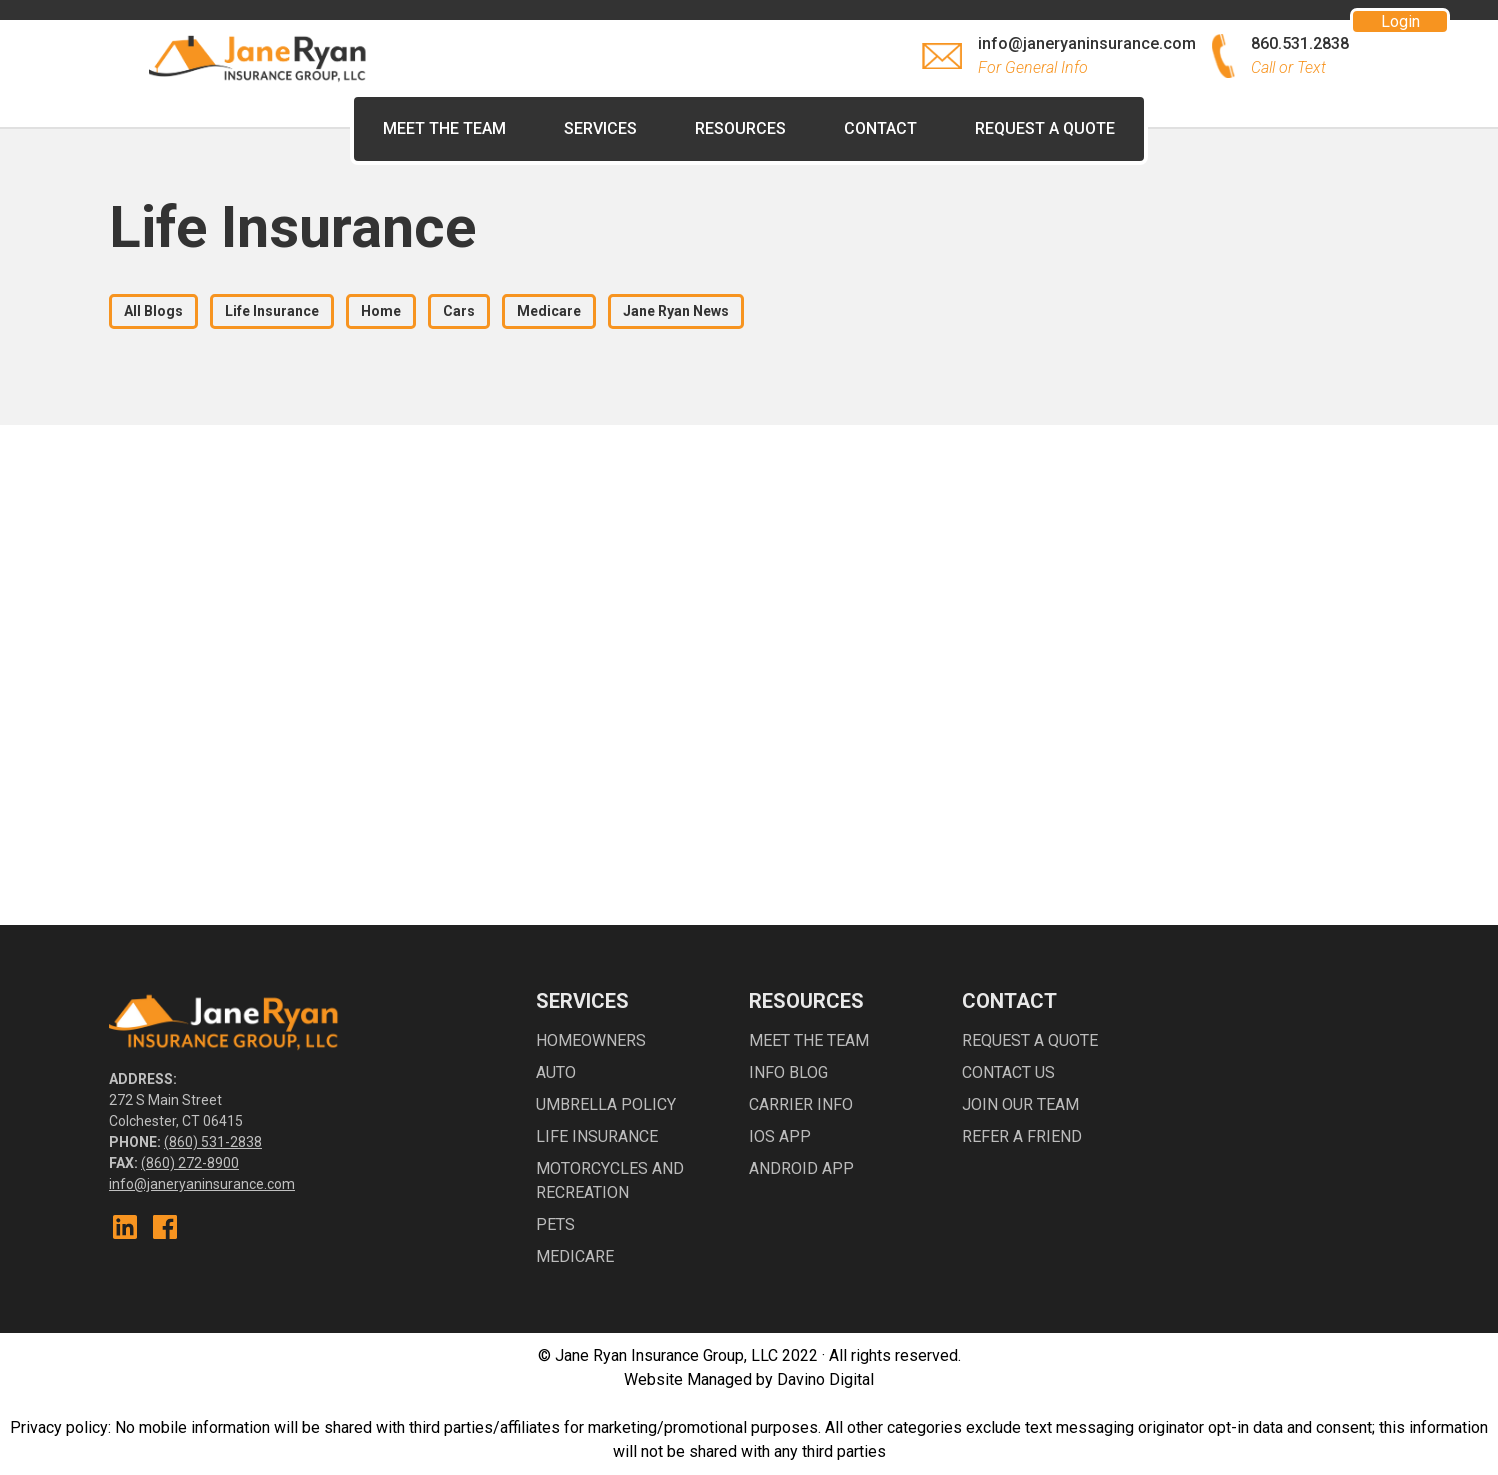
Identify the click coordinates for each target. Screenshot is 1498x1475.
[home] (259, 56)
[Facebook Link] (165, 1227)
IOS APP (780, 1136)
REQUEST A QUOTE (1045, 128)
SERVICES (600, 128)
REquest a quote (1030, 1040)
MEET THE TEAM (444, 128)
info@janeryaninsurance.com (202, 1184)
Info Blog (788, 1072)
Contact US (1008, 1072)
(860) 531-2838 (213, 1142)
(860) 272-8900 (190, 1163)
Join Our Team (1020, 1104)
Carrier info (801, 1104)
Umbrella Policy (606, 1104)
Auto (556, 1072)
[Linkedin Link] (125, 1227)
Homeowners (591, 1040)
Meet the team (809, 1040)
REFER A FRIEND (1022, 1136)
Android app (801, 1168)
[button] (740, 129)
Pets (555, 1224)
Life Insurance (597, 1136)
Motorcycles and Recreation (610, 1180)
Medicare (575, 1256)
